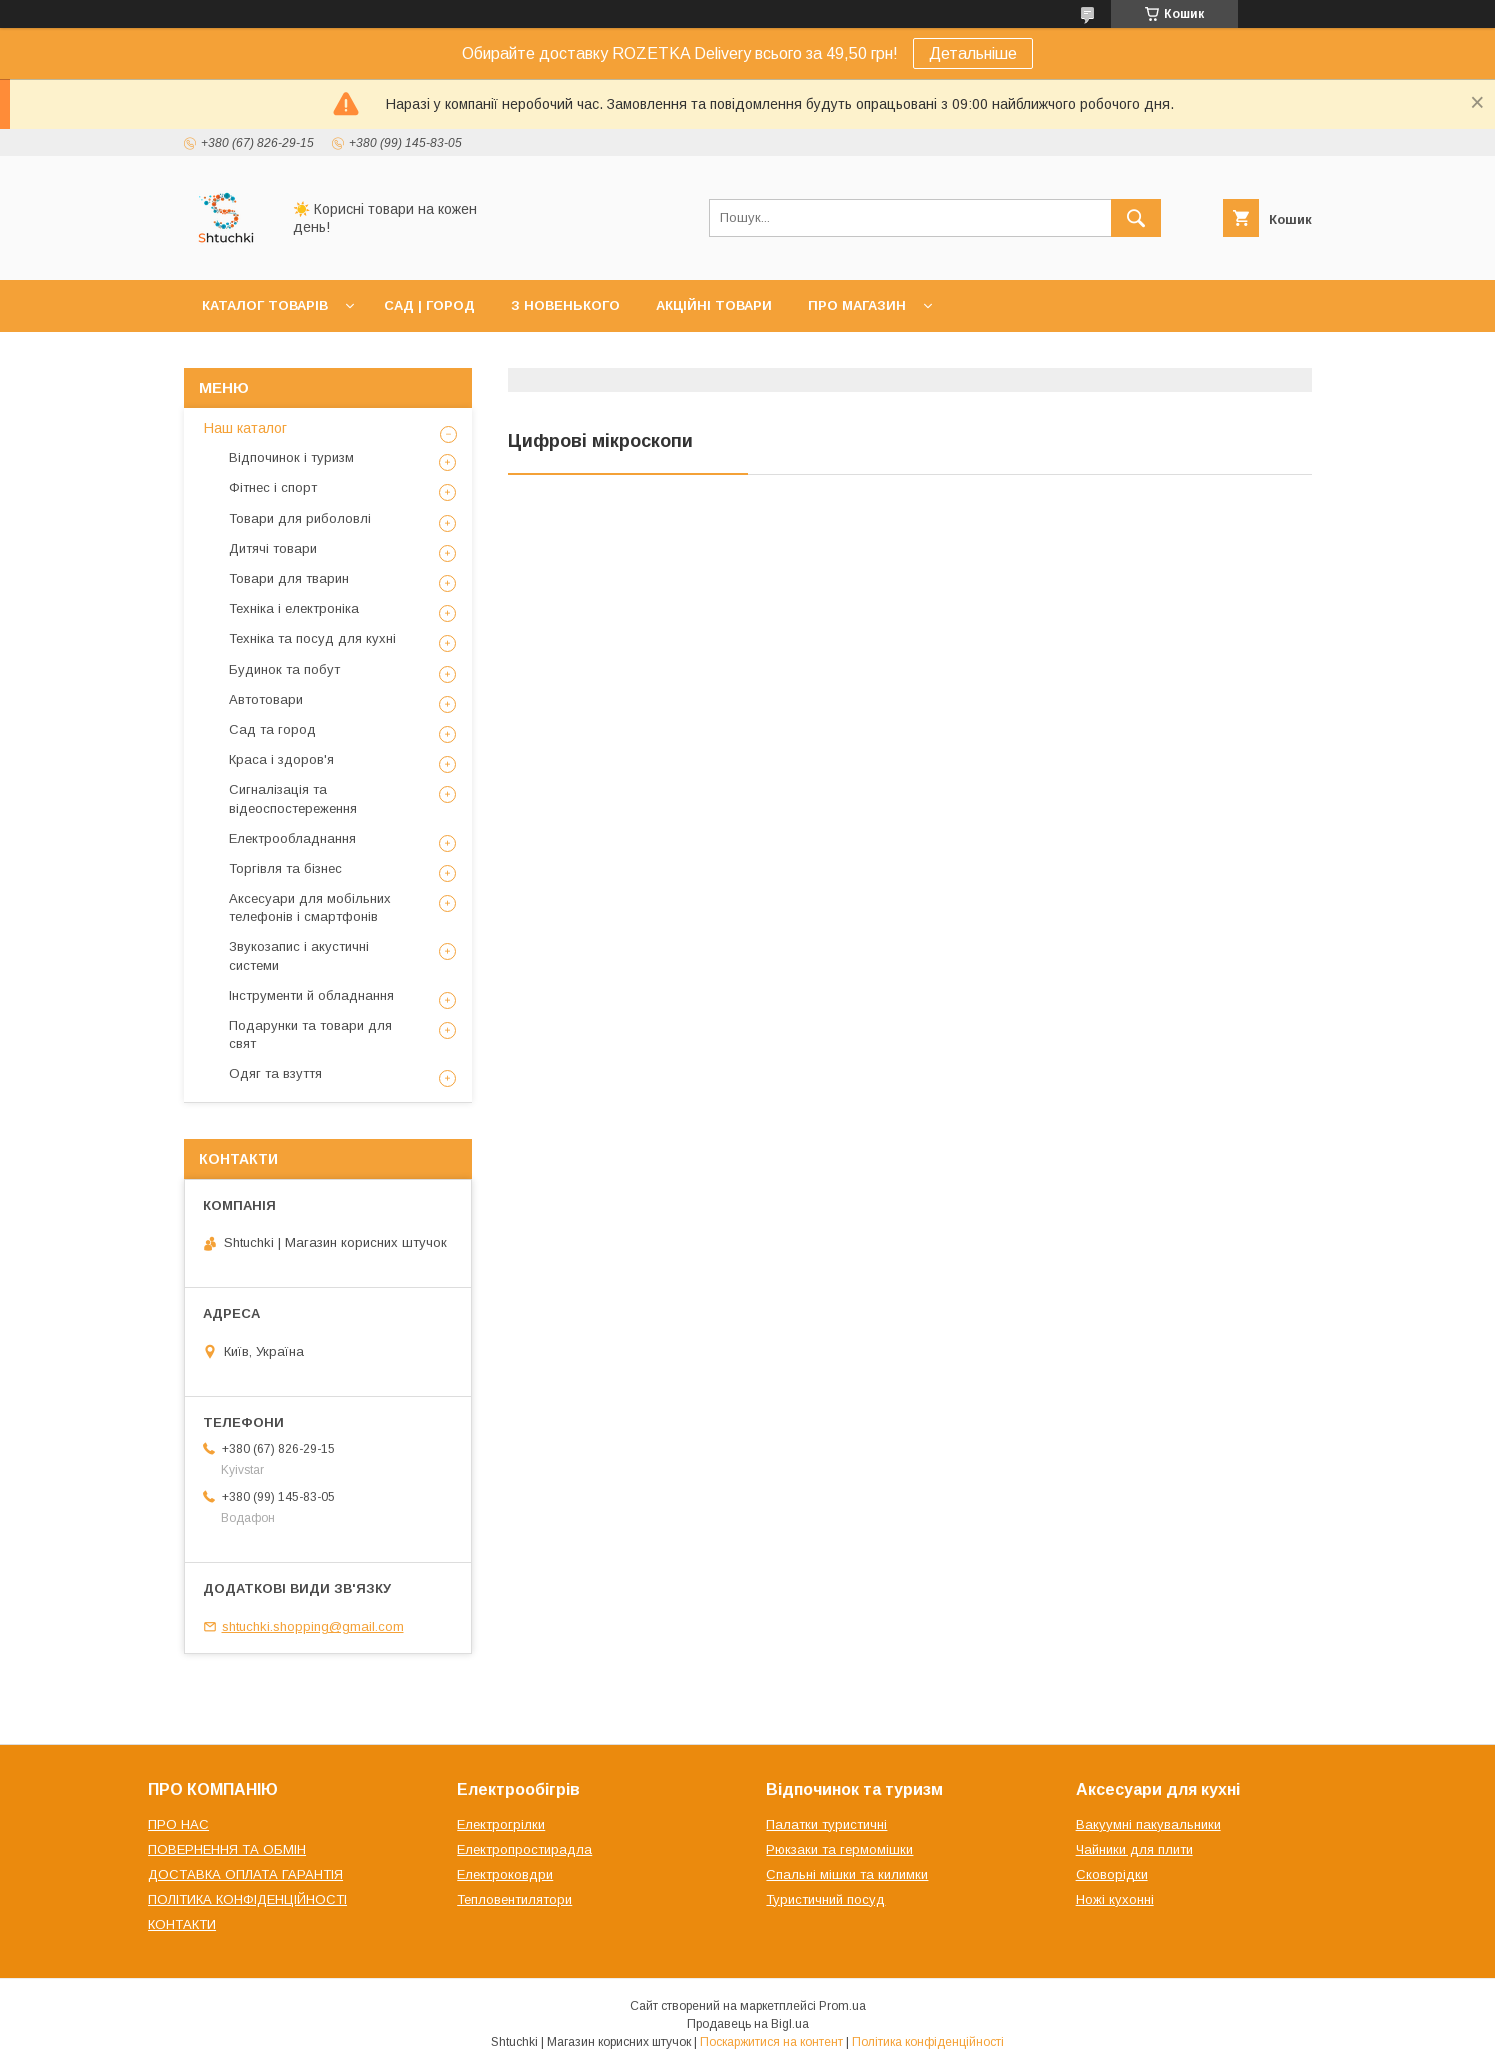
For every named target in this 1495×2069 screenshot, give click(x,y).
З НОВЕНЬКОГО (565, 305)
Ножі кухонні (1115, 1899)
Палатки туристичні (826, 1824)
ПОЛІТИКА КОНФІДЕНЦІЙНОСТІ (247, 1899)
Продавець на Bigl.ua (748, 2024)
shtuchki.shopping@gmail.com (313, 1626)
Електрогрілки (501, 1824)
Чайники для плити (1134, 1849)
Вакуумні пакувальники (1148, 1824)
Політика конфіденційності (928, 2042)
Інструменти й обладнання (311, 995)
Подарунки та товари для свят (310, 1034)
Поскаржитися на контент (771, 2042)
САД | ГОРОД (429, 305)
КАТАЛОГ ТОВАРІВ (265, 305)
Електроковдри (505, 1874)
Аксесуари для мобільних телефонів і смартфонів (310, 907)
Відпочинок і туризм (291, 457)
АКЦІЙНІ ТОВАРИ (714, 305)
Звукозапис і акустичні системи (299, 955)
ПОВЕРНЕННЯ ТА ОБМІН (227, 1849)
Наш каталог (245, 428)
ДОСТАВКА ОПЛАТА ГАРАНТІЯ (245, 1874)
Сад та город (272, 729)
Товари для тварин (289, 578)
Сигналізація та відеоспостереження (293, 798)
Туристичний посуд (825, 1899)
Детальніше (973, 53)
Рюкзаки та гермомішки (839, 1849)
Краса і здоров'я (281, 759)
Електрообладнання (292, 838)
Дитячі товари (273, 548)
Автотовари (266, 699)
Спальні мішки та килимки (847, 1874)
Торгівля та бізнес (285, 868)
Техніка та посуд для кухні (312, 638)
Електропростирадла (524, 1849)
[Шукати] (1136, 218)
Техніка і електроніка (294, 608)
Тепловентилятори (514, 1899)
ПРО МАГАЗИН (857, 305)
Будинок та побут (284, 669)
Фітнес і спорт (273, 487)
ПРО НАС (178, 1824)
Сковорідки (1112, 1874)
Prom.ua (842, 2006)
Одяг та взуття (275, 1073)
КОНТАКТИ (182, 1924)
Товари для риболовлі (300, 518)
